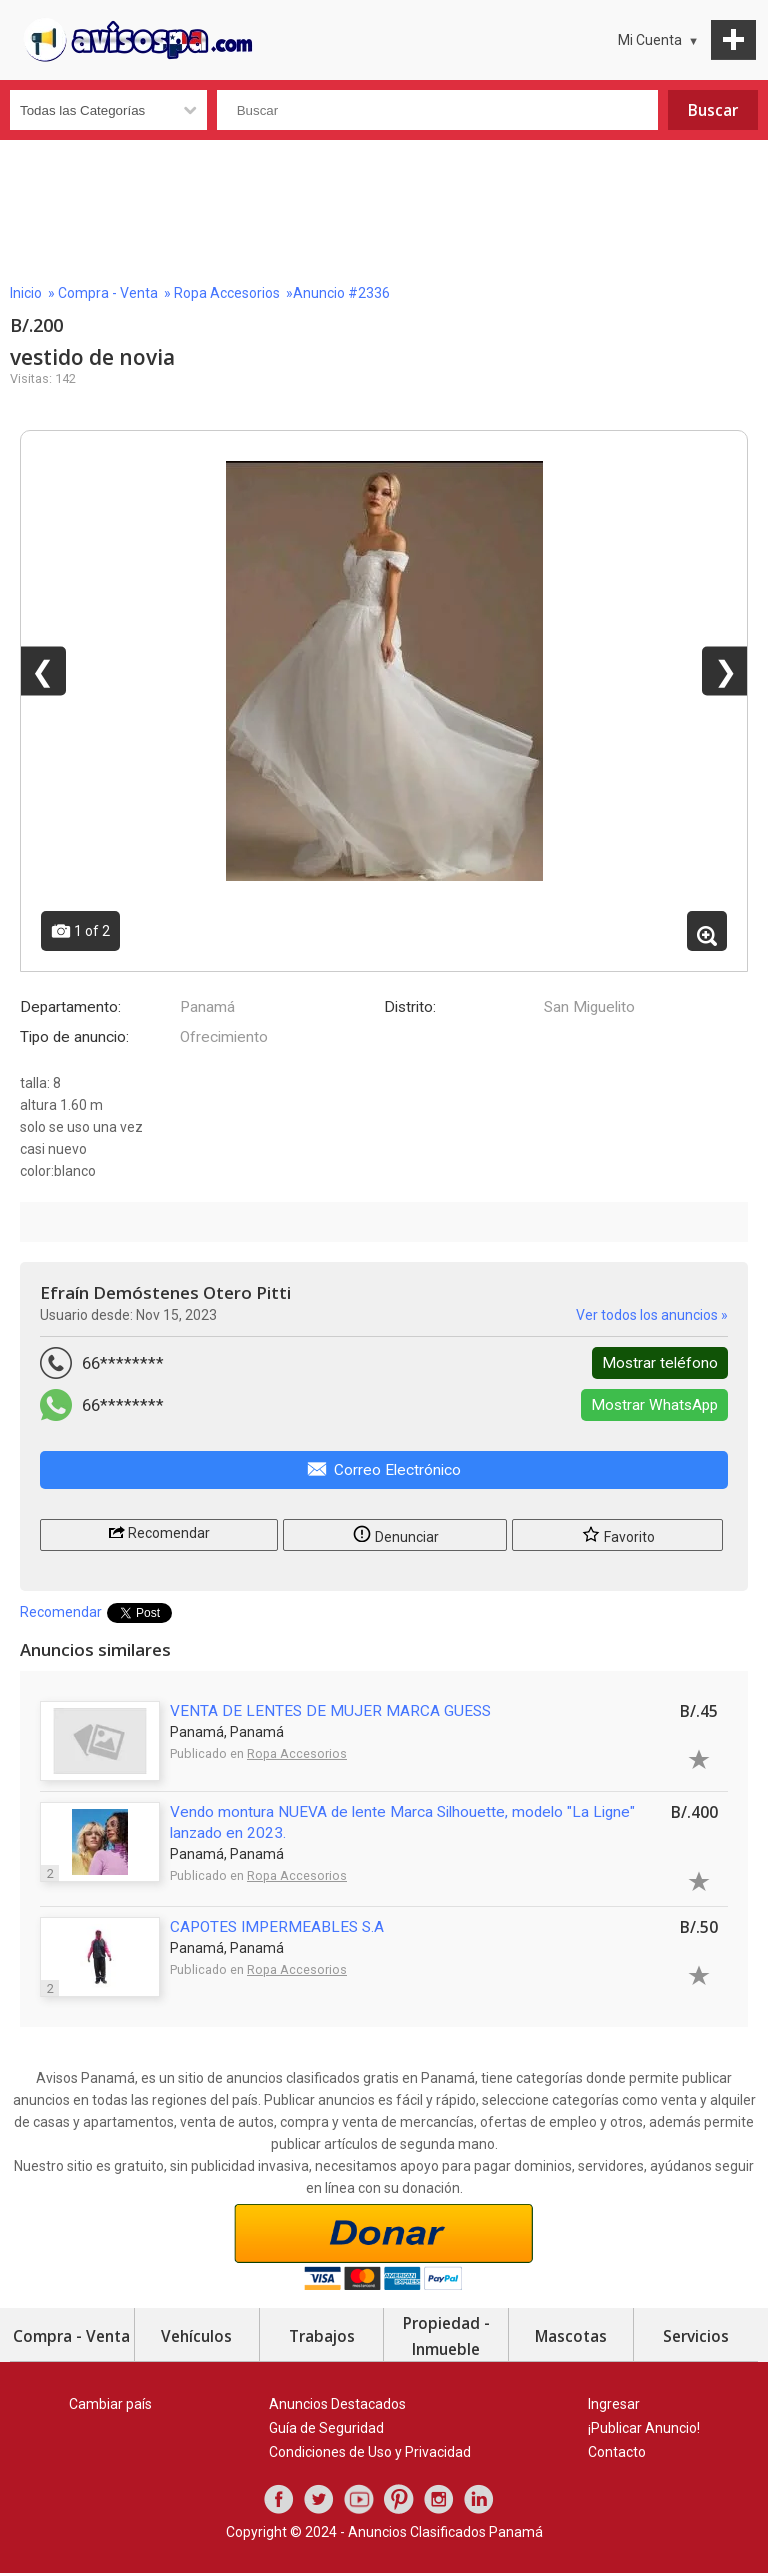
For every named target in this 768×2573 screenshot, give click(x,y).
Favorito (618, 1533)
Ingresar (614, 2404)
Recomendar (159, 1531)
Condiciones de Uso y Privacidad (370, 2452)
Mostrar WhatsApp (654, 1405)
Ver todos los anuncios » (652, 1315)
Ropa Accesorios (227, 293)
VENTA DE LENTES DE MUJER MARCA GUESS (330, 1711)
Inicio (26, 293)
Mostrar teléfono (660, 1363)
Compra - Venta (108, 293)
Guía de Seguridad (326, 2428)
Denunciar (395, 1533)
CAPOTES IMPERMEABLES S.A (277, 1927)
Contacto (617, 2452)
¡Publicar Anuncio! (644, 2428)
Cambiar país (110, 2404)
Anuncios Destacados (337, 2404)
